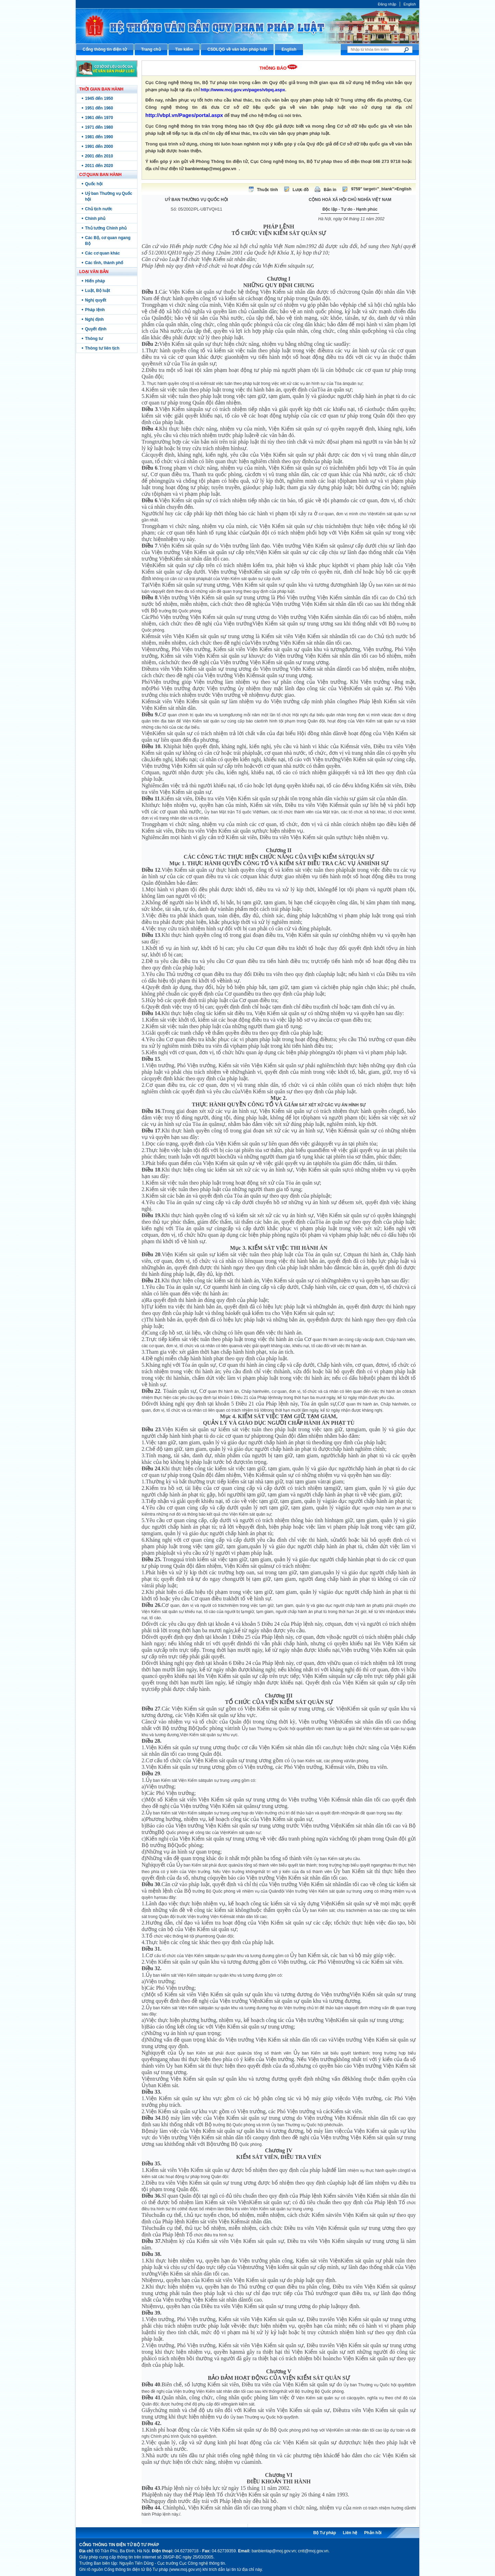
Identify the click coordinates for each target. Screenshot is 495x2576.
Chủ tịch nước (98, 209)
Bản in (330, 189)
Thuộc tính (267, 189)
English (409, 4)
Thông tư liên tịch (102, 348)
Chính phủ (95, 218)
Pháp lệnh (95, 309)
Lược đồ (301, 189)
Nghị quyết (95, 300)
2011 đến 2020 (99, 165)
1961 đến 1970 (99, 117)
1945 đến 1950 (99, 98)
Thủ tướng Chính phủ (105, 228)
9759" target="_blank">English (381, 189)
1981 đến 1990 (99, 136)
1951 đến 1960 (99, 108)
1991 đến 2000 (99, 146)
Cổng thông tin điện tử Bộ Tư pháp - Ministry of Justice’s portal (247, 26)
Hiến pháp (95, 281)
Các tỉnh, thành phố (104, 262)
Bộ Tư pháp (324, 2532)
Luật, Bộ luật (97, 290)
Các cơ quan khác (102, 253)
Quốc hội (93, 183)
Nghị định (94, 319)
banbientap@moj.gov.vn (211, 168)
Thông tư (94, 338)
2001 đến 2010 (99, 156)
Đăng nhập (387, 4)
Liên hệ (350, 2532)
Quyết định (96, 329)
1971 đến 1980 (99, 127)
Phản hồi (373, 2532)
